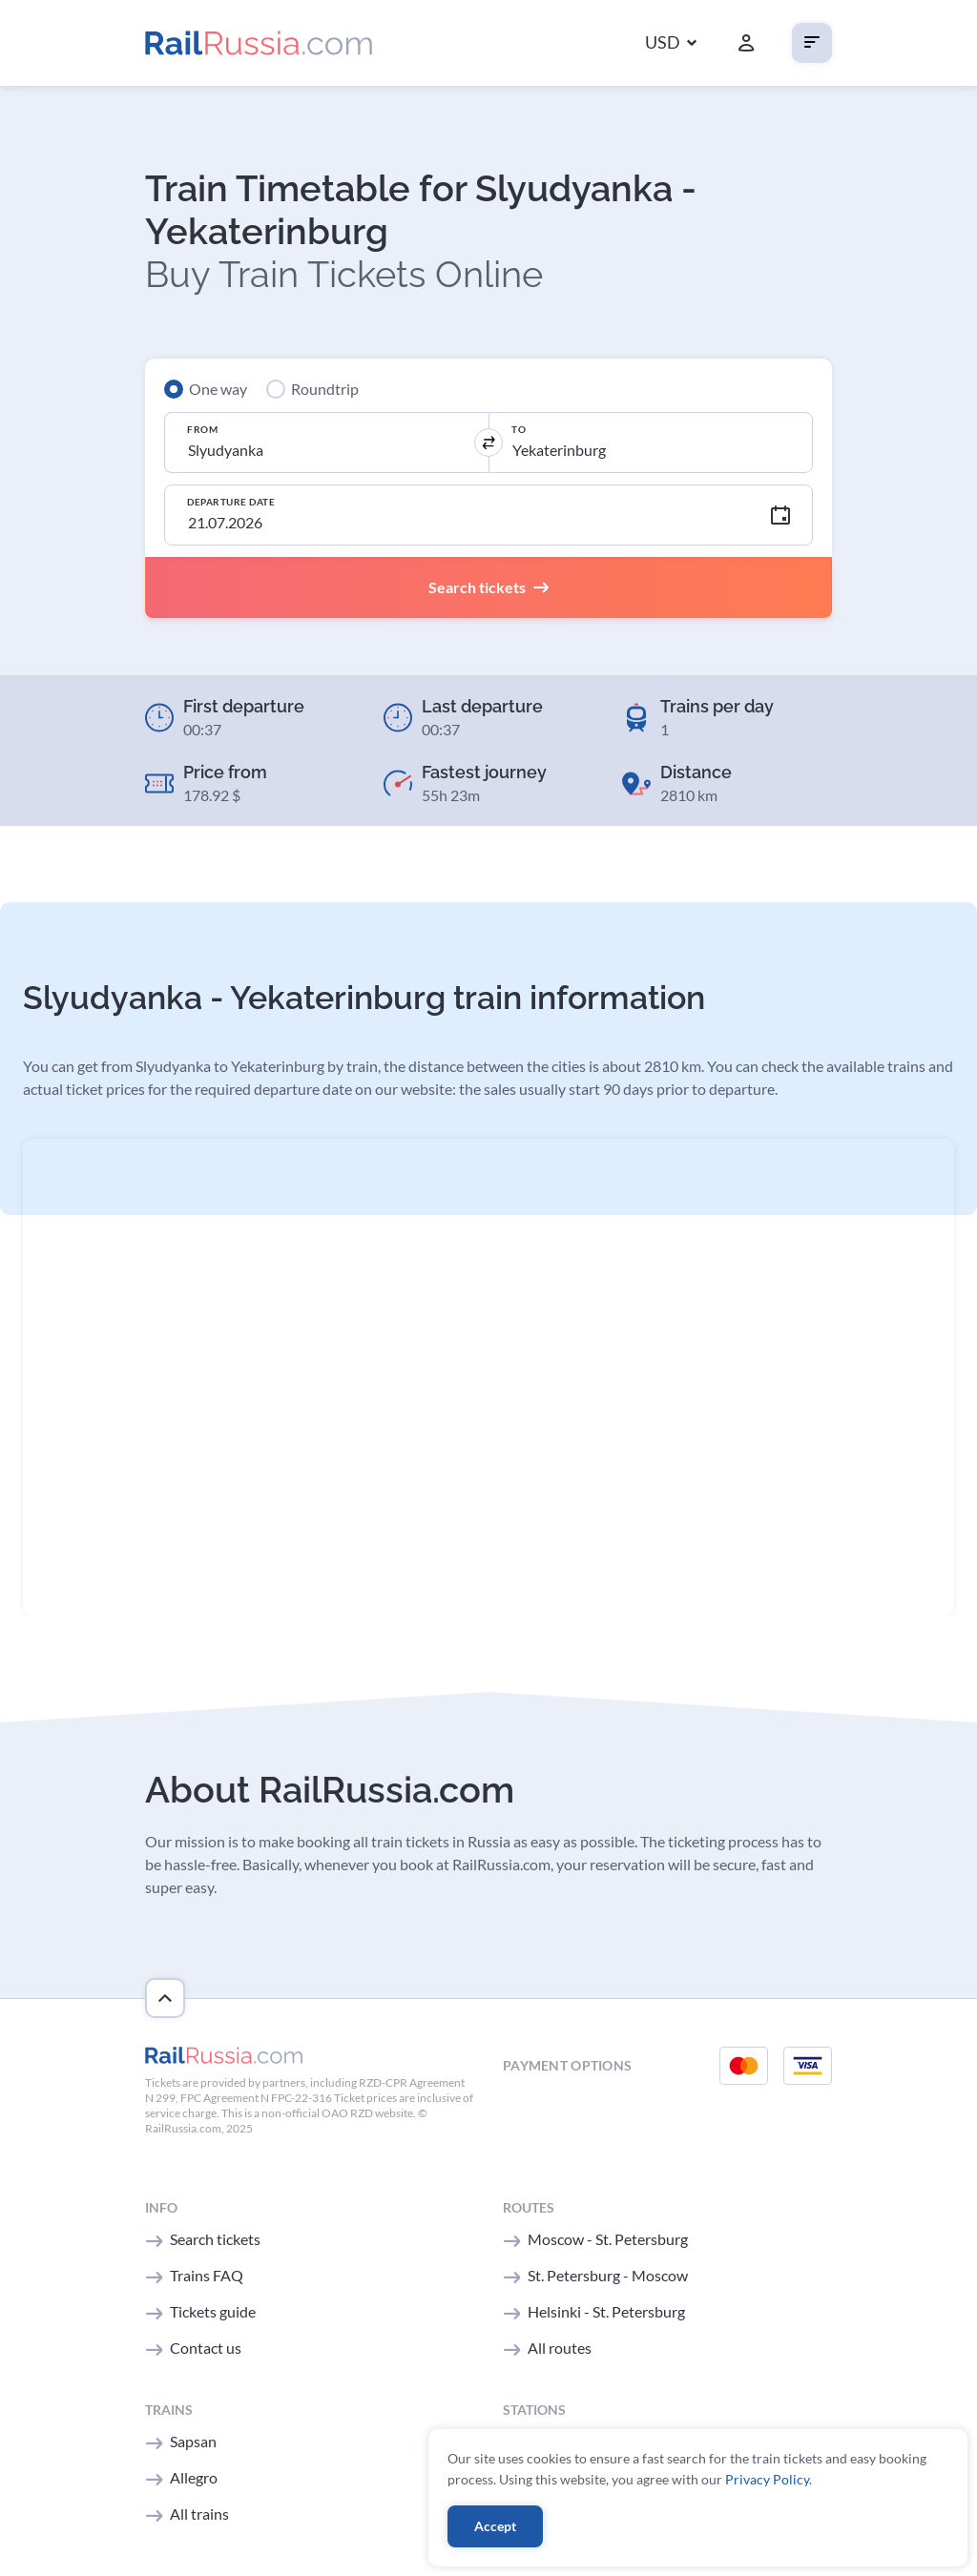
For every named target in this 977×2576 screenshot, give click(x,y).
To (518, 429)
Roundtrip (325, 389)
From (202, 429)
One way (218, 389)
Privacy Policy (767, 2479)
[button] (670, 43)
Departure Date (231, 501)
